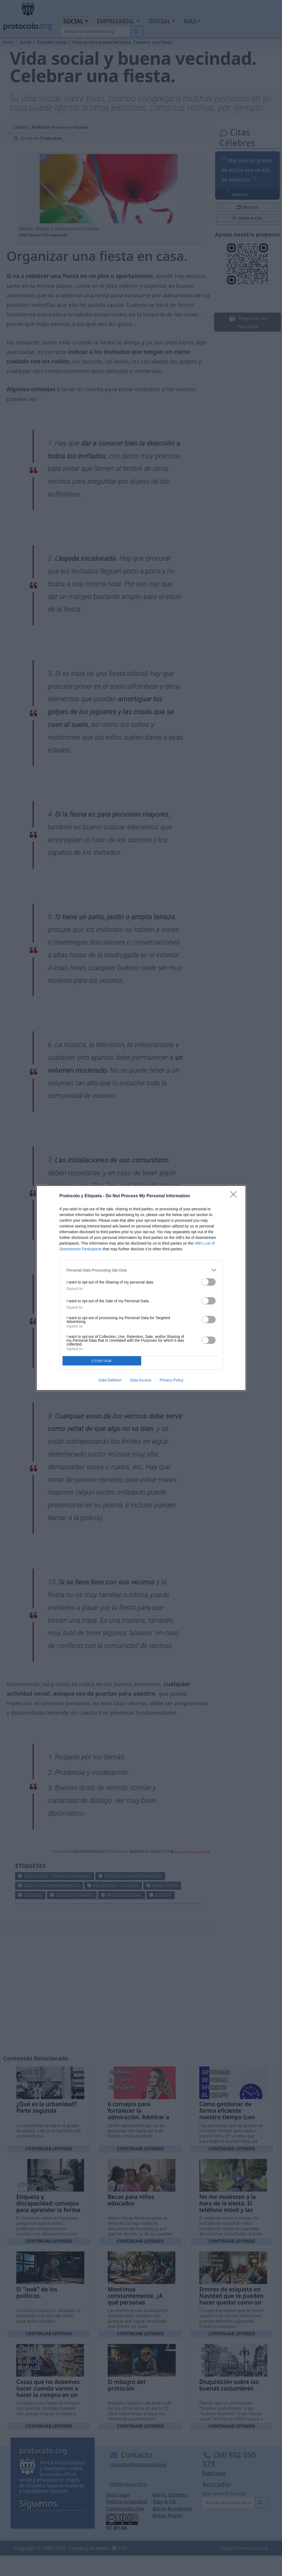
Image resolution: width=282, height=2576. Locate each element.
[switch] (209, 1282)
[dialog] (141, 1288)
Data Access (140, 1380)
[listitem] (141, 1270)
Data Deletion (110, 1380)
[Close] (235, 1196)
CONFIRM (102, 1361)
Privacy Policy (171, 1380)
